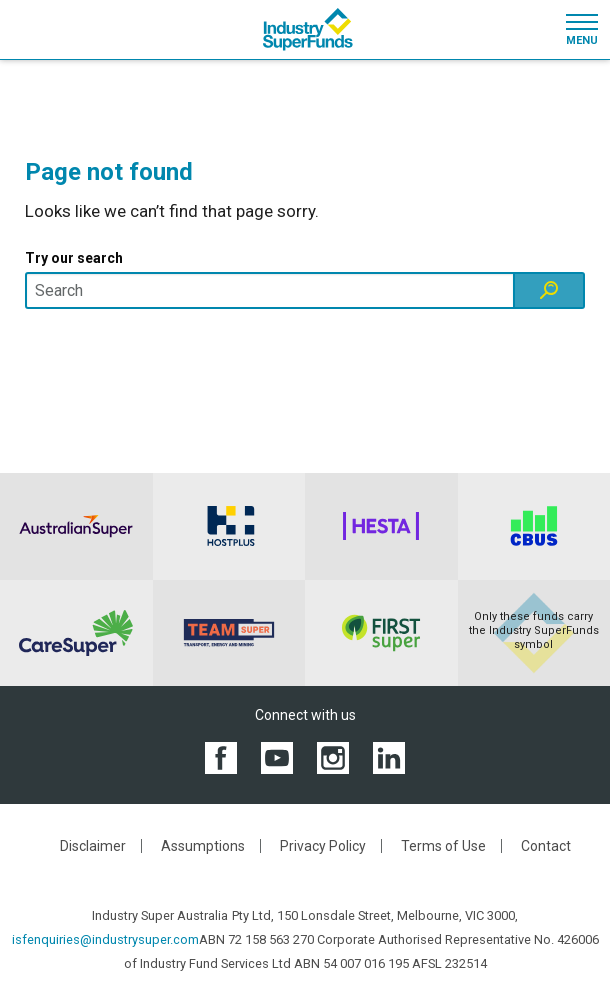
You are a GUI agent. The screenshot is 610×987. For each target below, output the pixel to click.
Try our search (74, 258)
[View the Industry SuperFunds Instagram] (333, 757)
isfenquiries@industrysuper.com (105, 939)
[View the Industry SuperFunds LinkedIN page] (389, 757)
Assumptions (203, 846)
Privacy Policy (323, 846)
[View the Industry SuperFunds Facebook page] (221, 757)
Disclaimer (93, 846)
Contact (546, 846)
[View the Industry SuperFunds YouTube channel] (277, 757)
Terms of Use (443, 846)
